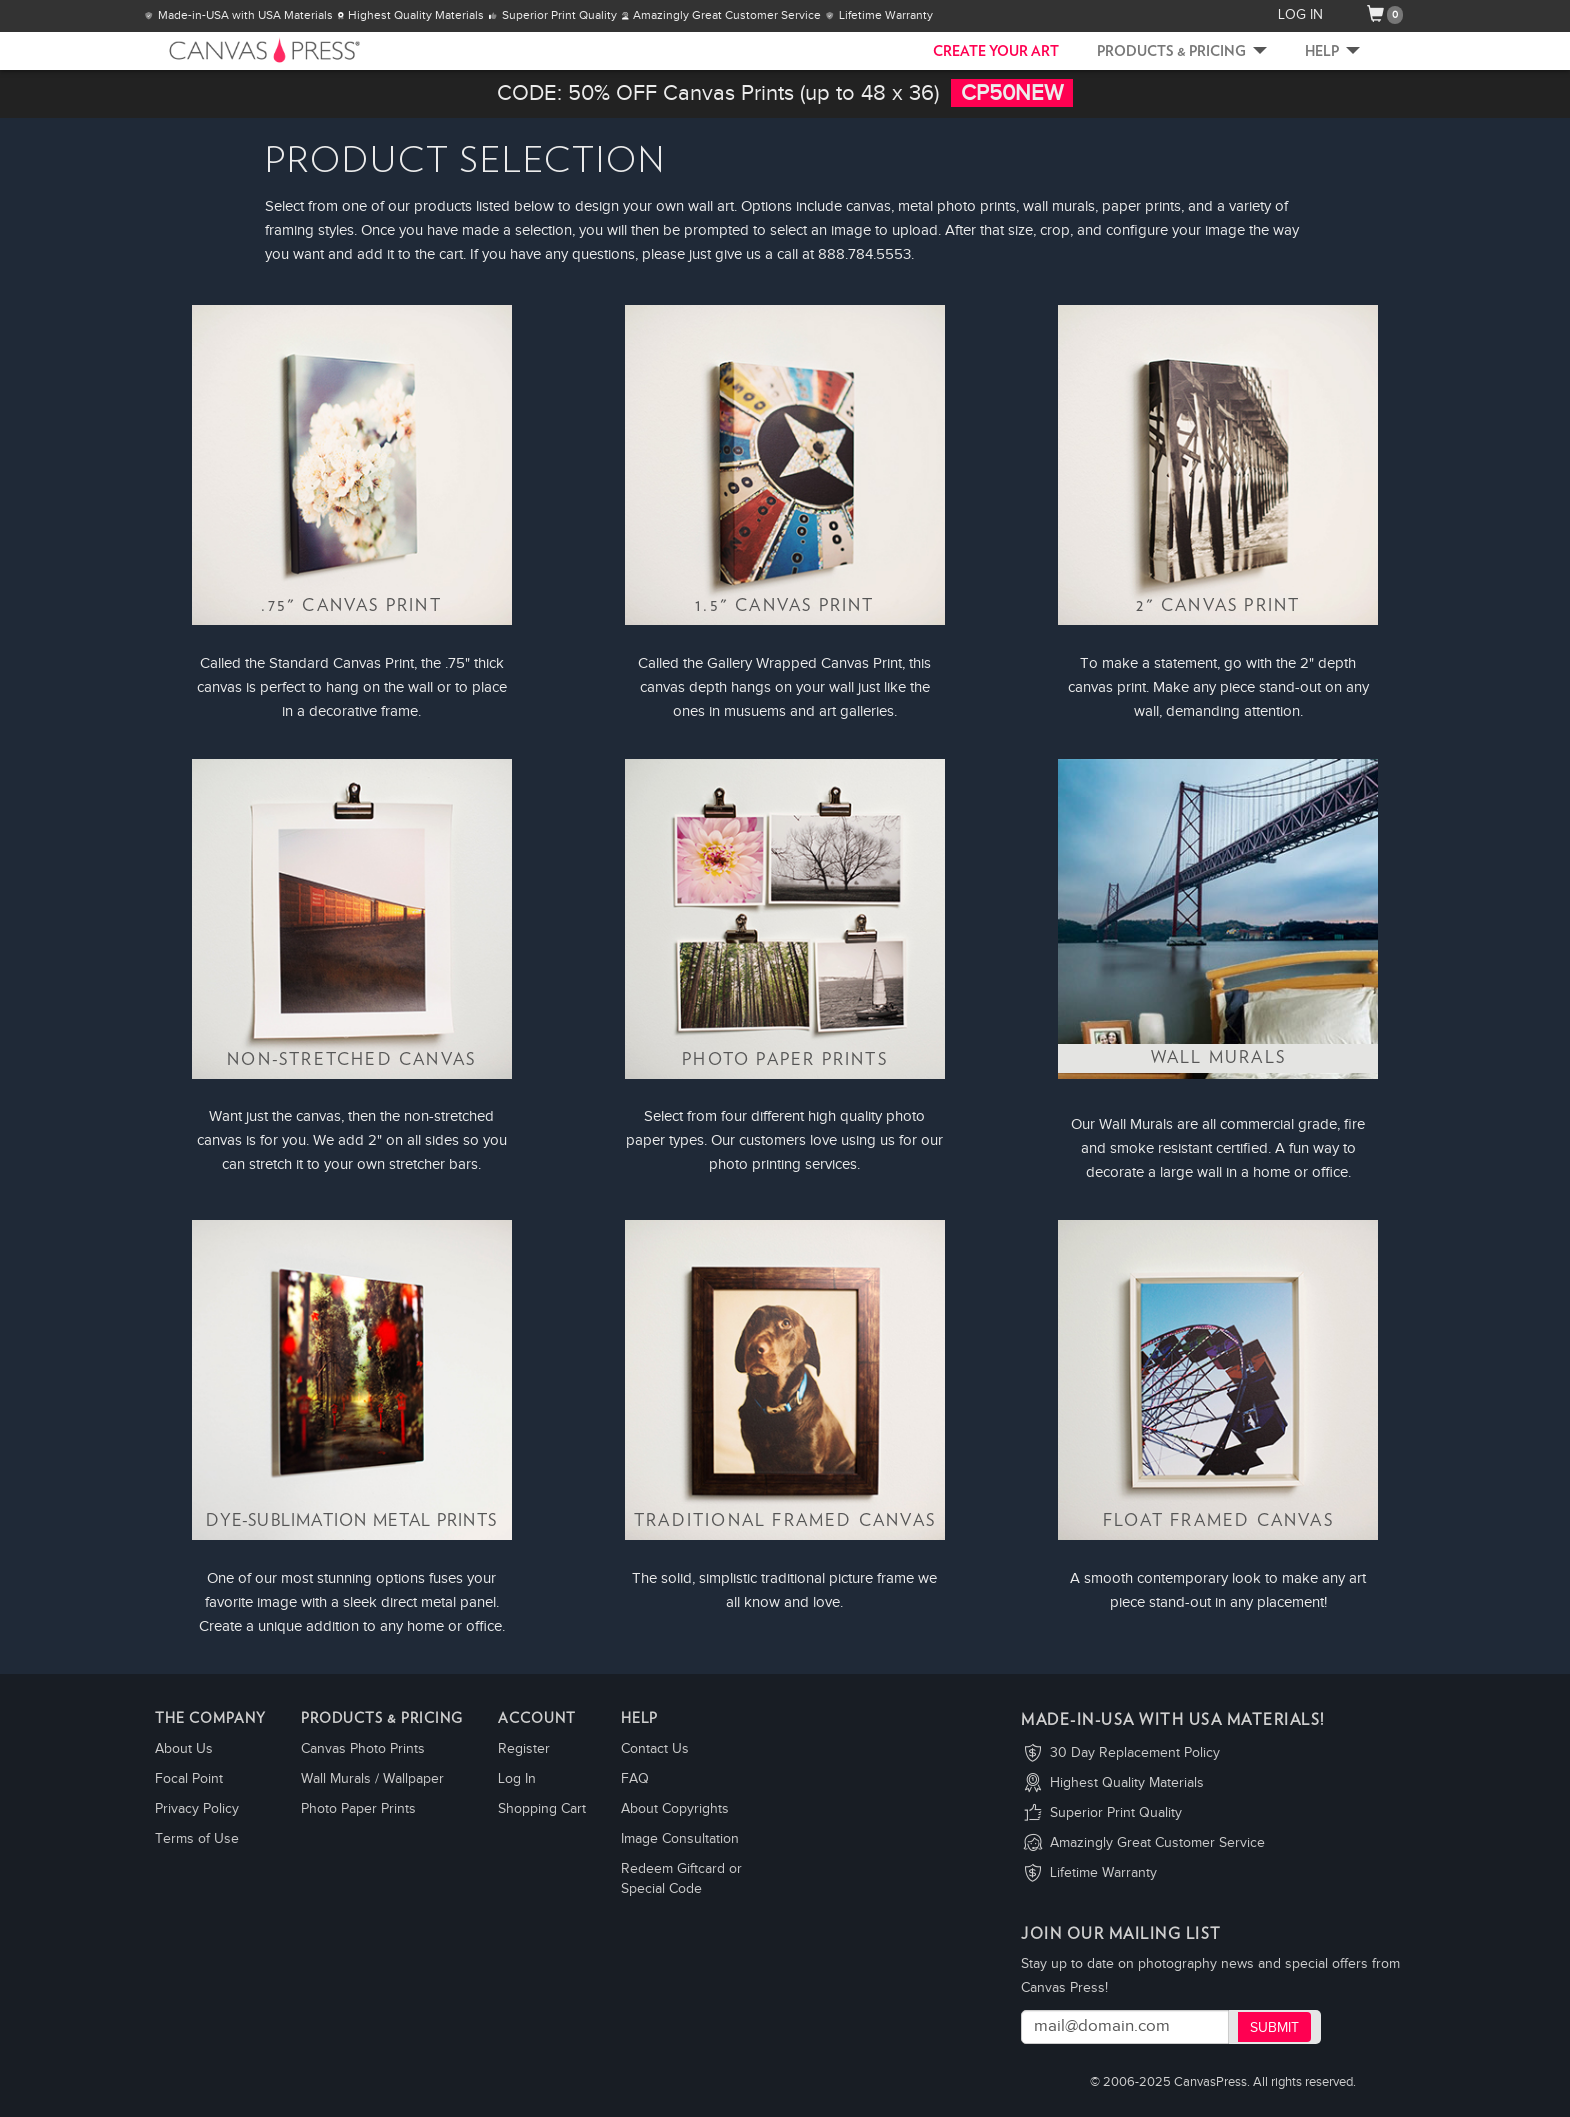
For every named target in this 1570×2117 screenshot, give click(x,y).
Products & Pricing (1182, 52)
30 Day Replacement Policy (1135, 1753)
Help (1332, 52)
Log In (517, 1779)
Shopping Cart (542, 1809)
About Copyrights (675, 1809)
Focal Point (189, 1779)
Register (524, 1749)
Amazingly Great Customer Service (1157, 1843)
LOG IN (1300, 15)
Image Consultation (680, 1839)
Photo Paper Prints (358, 1809)
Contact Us (655, 1749)
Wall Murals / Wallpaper (372, 1779)
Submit (1274, 2028)
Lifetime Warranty (1103, 1873)
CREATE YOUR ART (996, 52)
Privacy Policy (197, 1809)
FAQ (635, 1779)
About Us (184, 1749)
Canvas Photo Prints (363, 1749)
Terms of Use (197, 1839)
